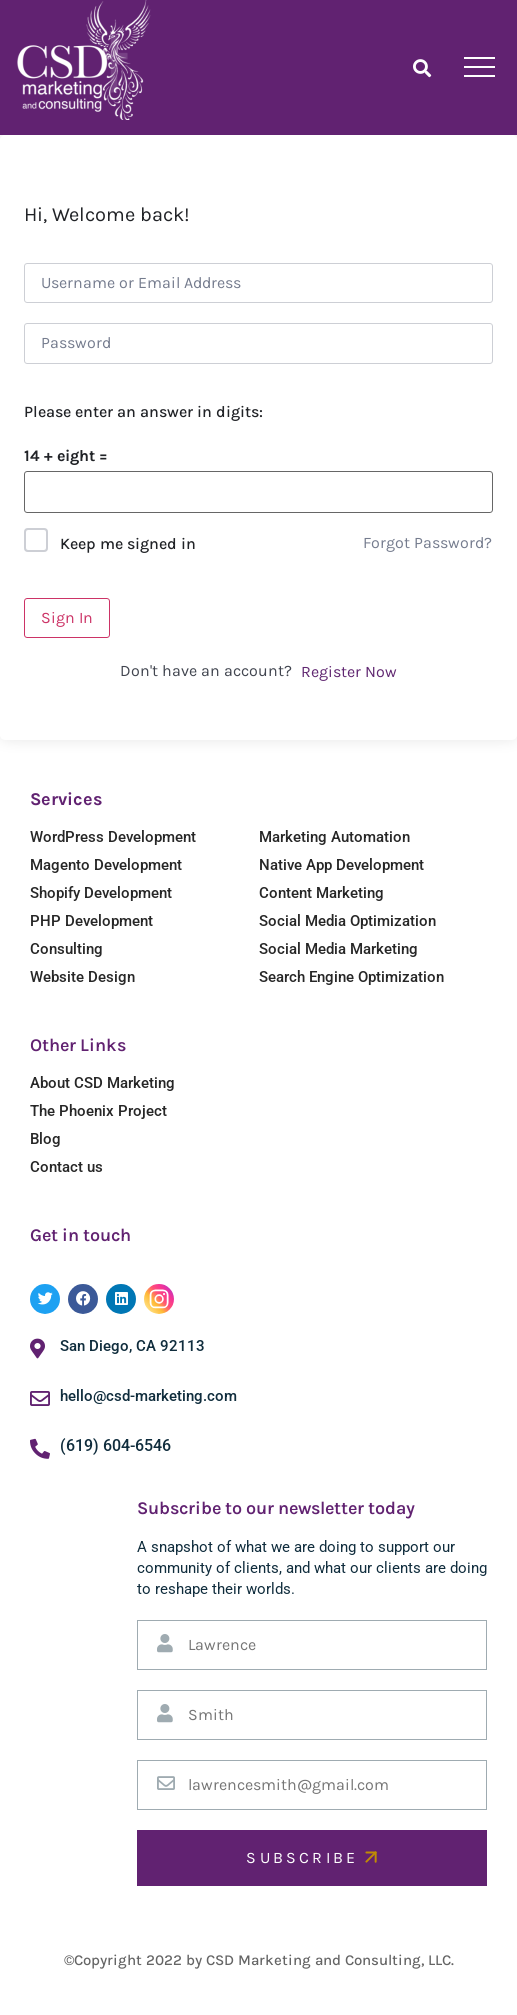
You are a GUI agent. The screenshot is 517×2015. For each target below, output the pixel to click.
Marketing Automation (334, 837)
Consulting (66, 949)
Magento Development (106, 865)
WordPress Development (113, 837)
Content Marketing (321, 893)
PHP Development (91, 921)
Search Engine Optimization (351, 977)
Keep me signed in (128, 543)
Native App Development (341, 865)
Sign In (67, 617)
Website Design (82, 977)
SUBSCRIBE (311, 1857)
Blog (45, 1139)
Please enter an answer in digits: (143, 412)
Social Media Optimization (347, 921)
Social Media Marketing (338, 949)
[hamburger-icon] (479, 67)
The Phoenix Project (98, 1111)
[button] (422, 67)
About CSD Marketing (102, 1083)
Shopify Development (101, 893)
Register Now (349, 671)
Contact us (66, 1167)
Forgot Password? (427, 542)
